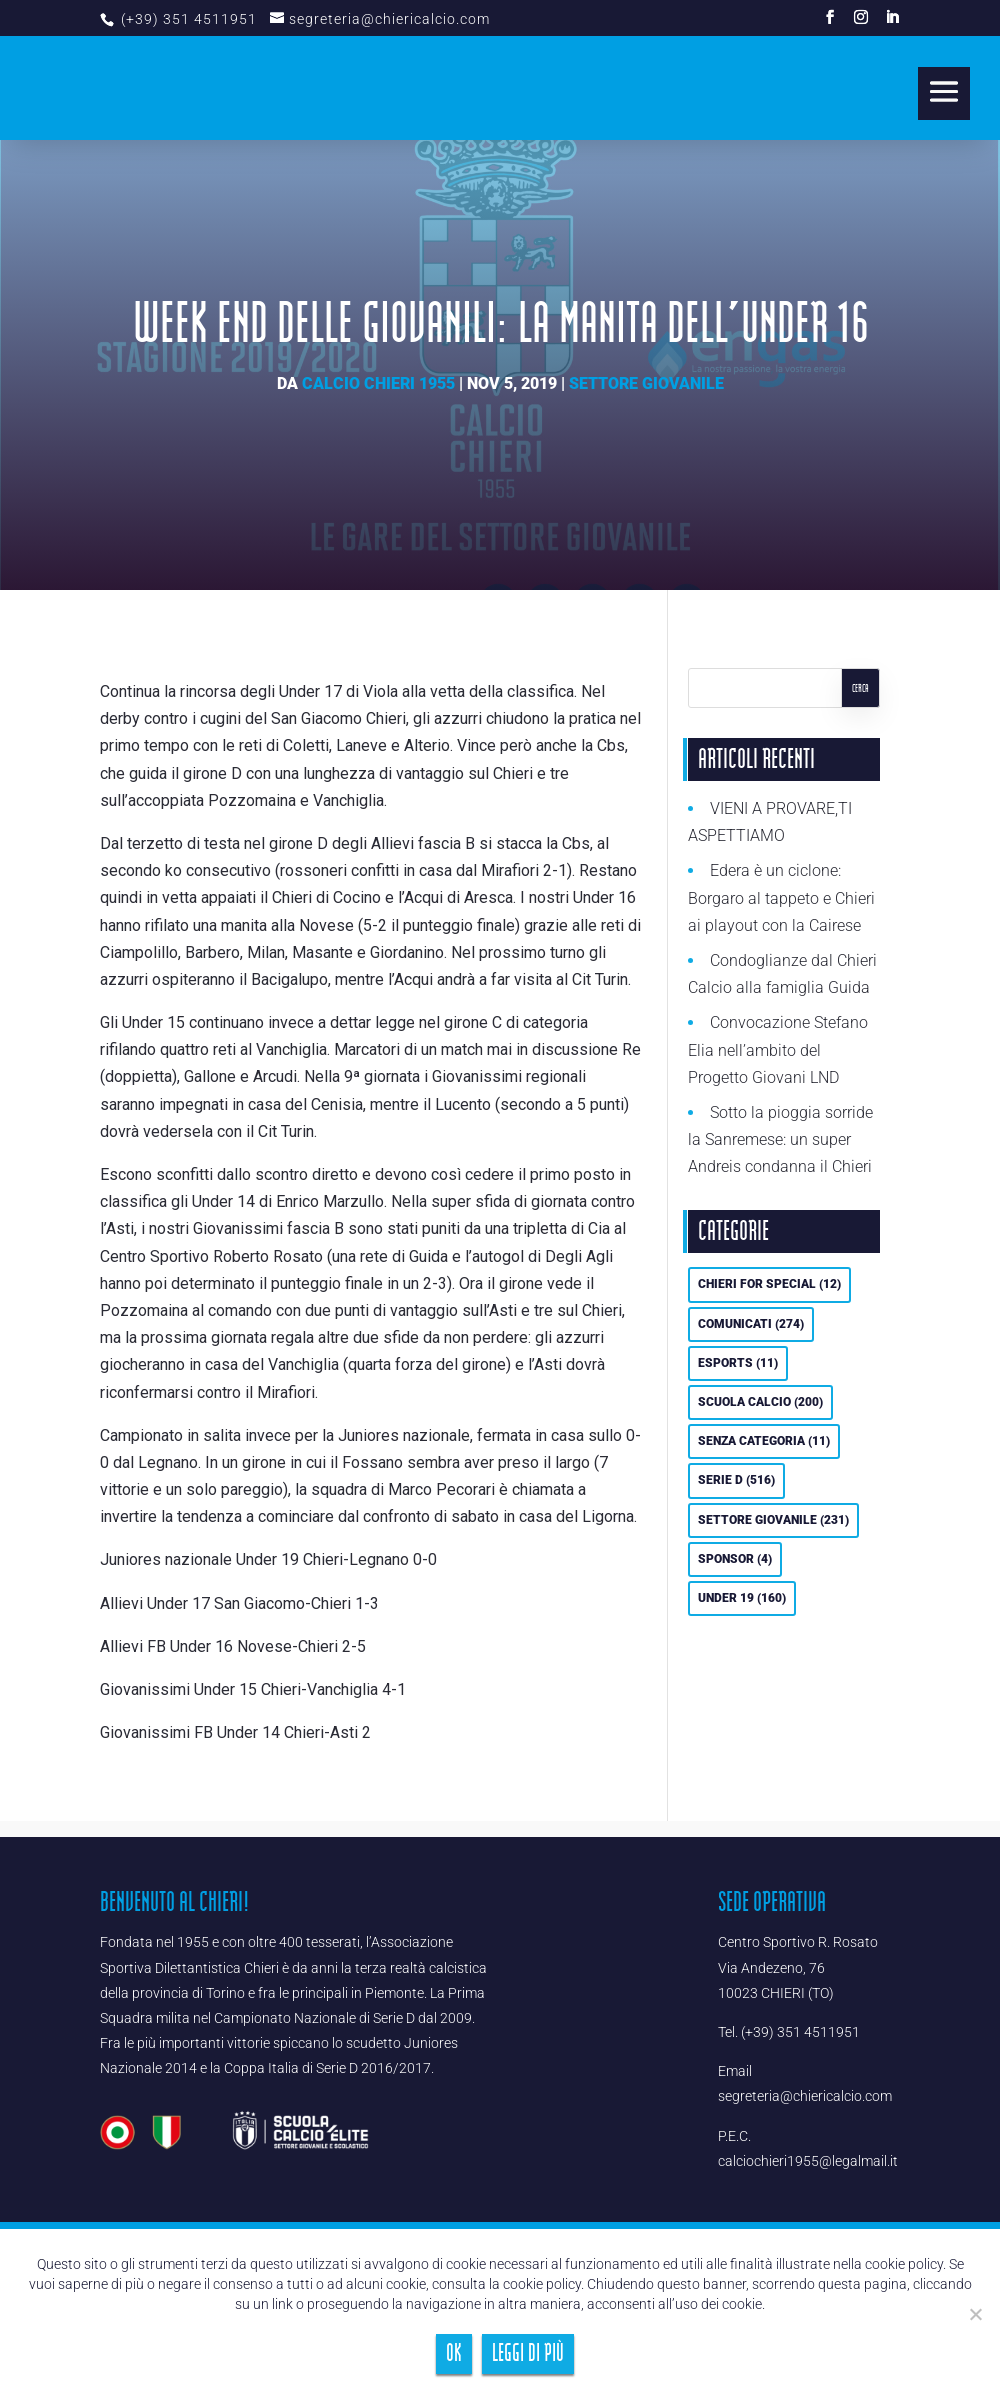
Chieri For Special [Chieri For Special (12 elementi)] (769, 1284)
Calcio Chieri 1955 (378, 383)
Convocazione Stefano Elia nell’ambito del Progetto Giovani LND (778, 1049)
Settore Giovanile (646, 383)
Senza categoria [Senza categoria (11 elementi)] (764, 1441)
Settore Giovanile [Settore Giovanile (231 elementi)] (773, 1520)
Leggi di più (528, 2353)
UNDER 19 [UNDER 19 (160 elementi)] (742, 1598)
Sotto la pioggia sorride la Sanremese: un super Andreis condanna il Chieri (780, 1139)
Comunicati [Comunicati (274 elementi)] (751, 1324)
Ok (454, 2353)
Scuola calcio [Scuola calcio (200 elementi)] (760, 1402)
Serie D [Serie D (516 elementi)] (736, 1480)
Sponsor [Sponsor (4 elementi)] (735, 1559)
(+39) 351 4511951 (187, 19)
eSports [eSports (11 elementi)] (738, 1363)
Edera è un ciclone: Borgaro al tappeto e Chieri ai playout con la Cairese (781, 897)
